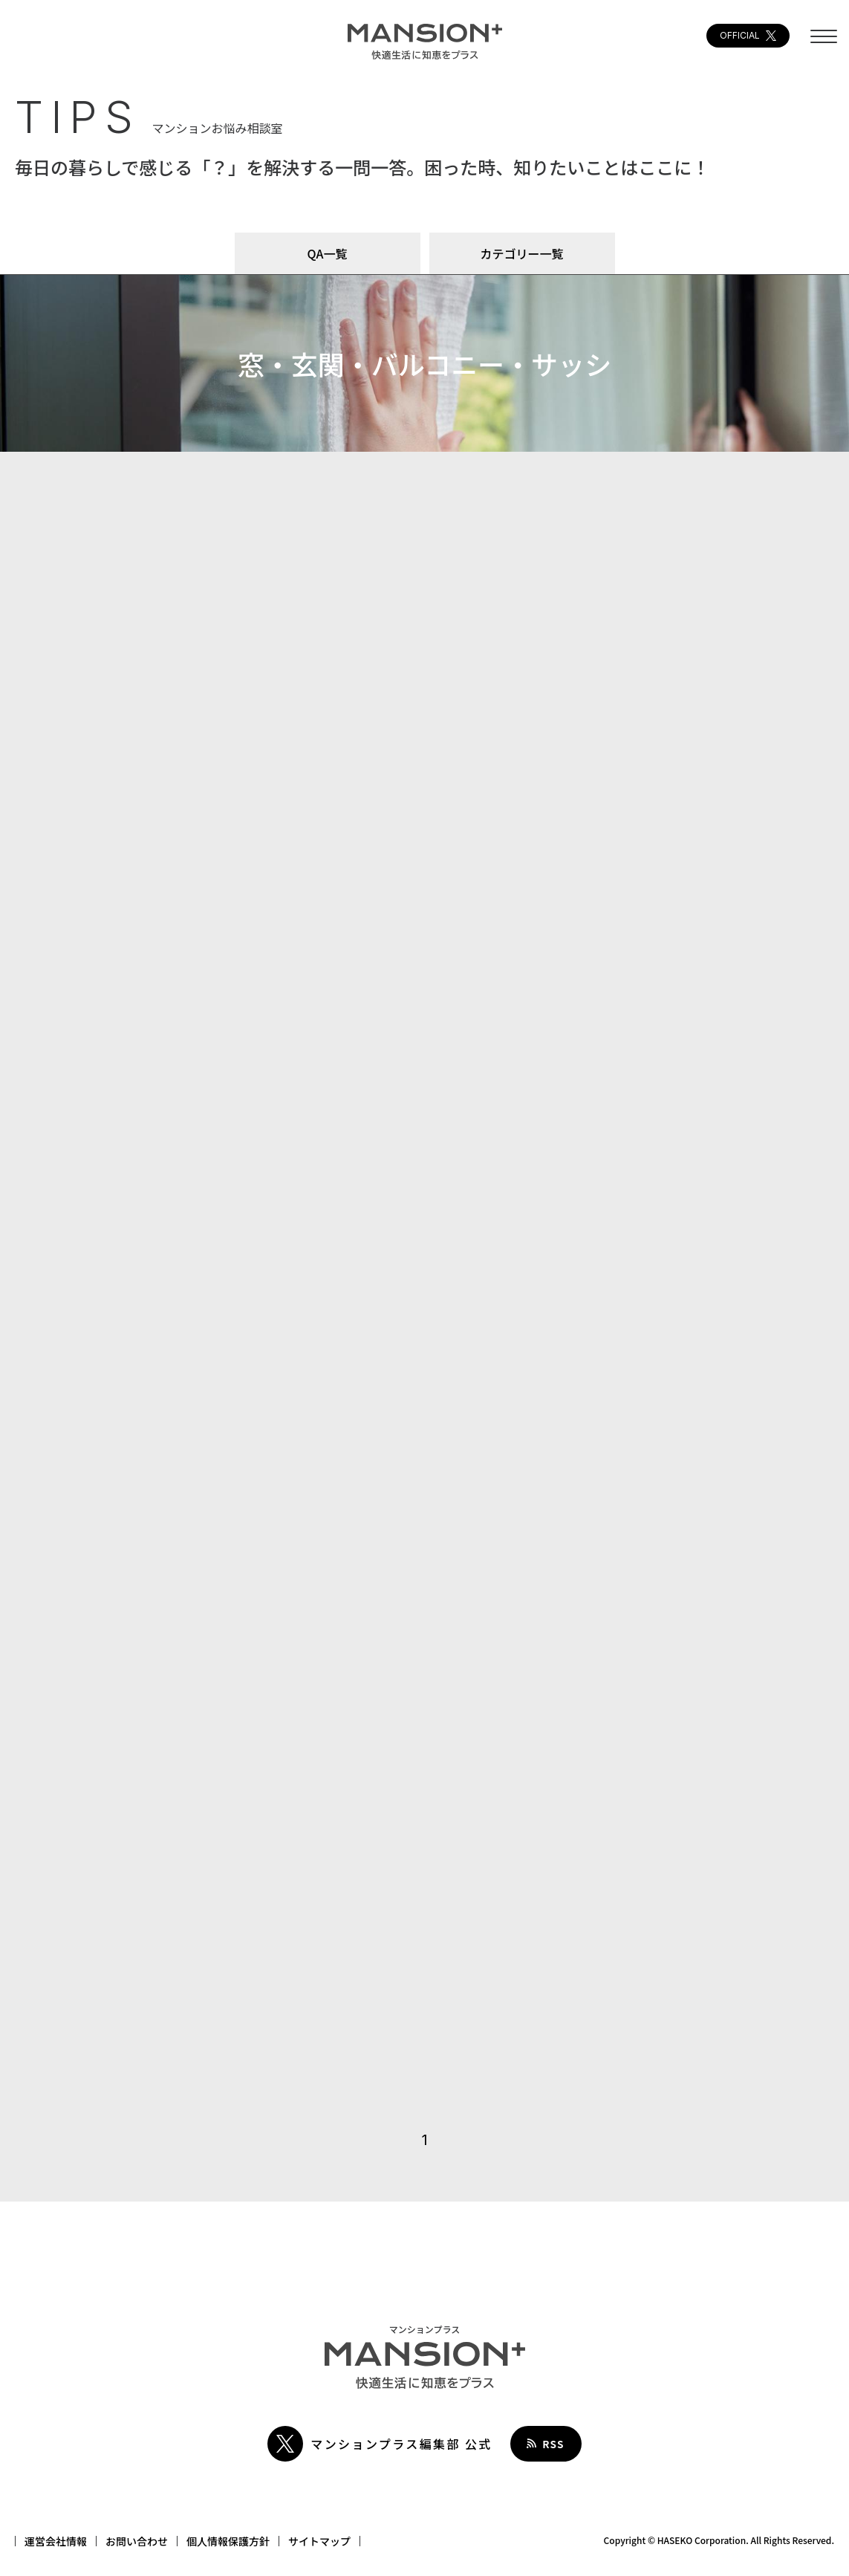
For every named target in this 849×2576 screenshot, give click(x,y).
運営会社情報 (56, 2541)
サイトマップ (319, 2541)
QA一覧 (328, 253)
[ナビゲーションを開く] (823, 43)
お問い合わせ (136, 2541)
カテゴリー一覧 (521, 253)
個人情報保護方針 (228, 2541)
